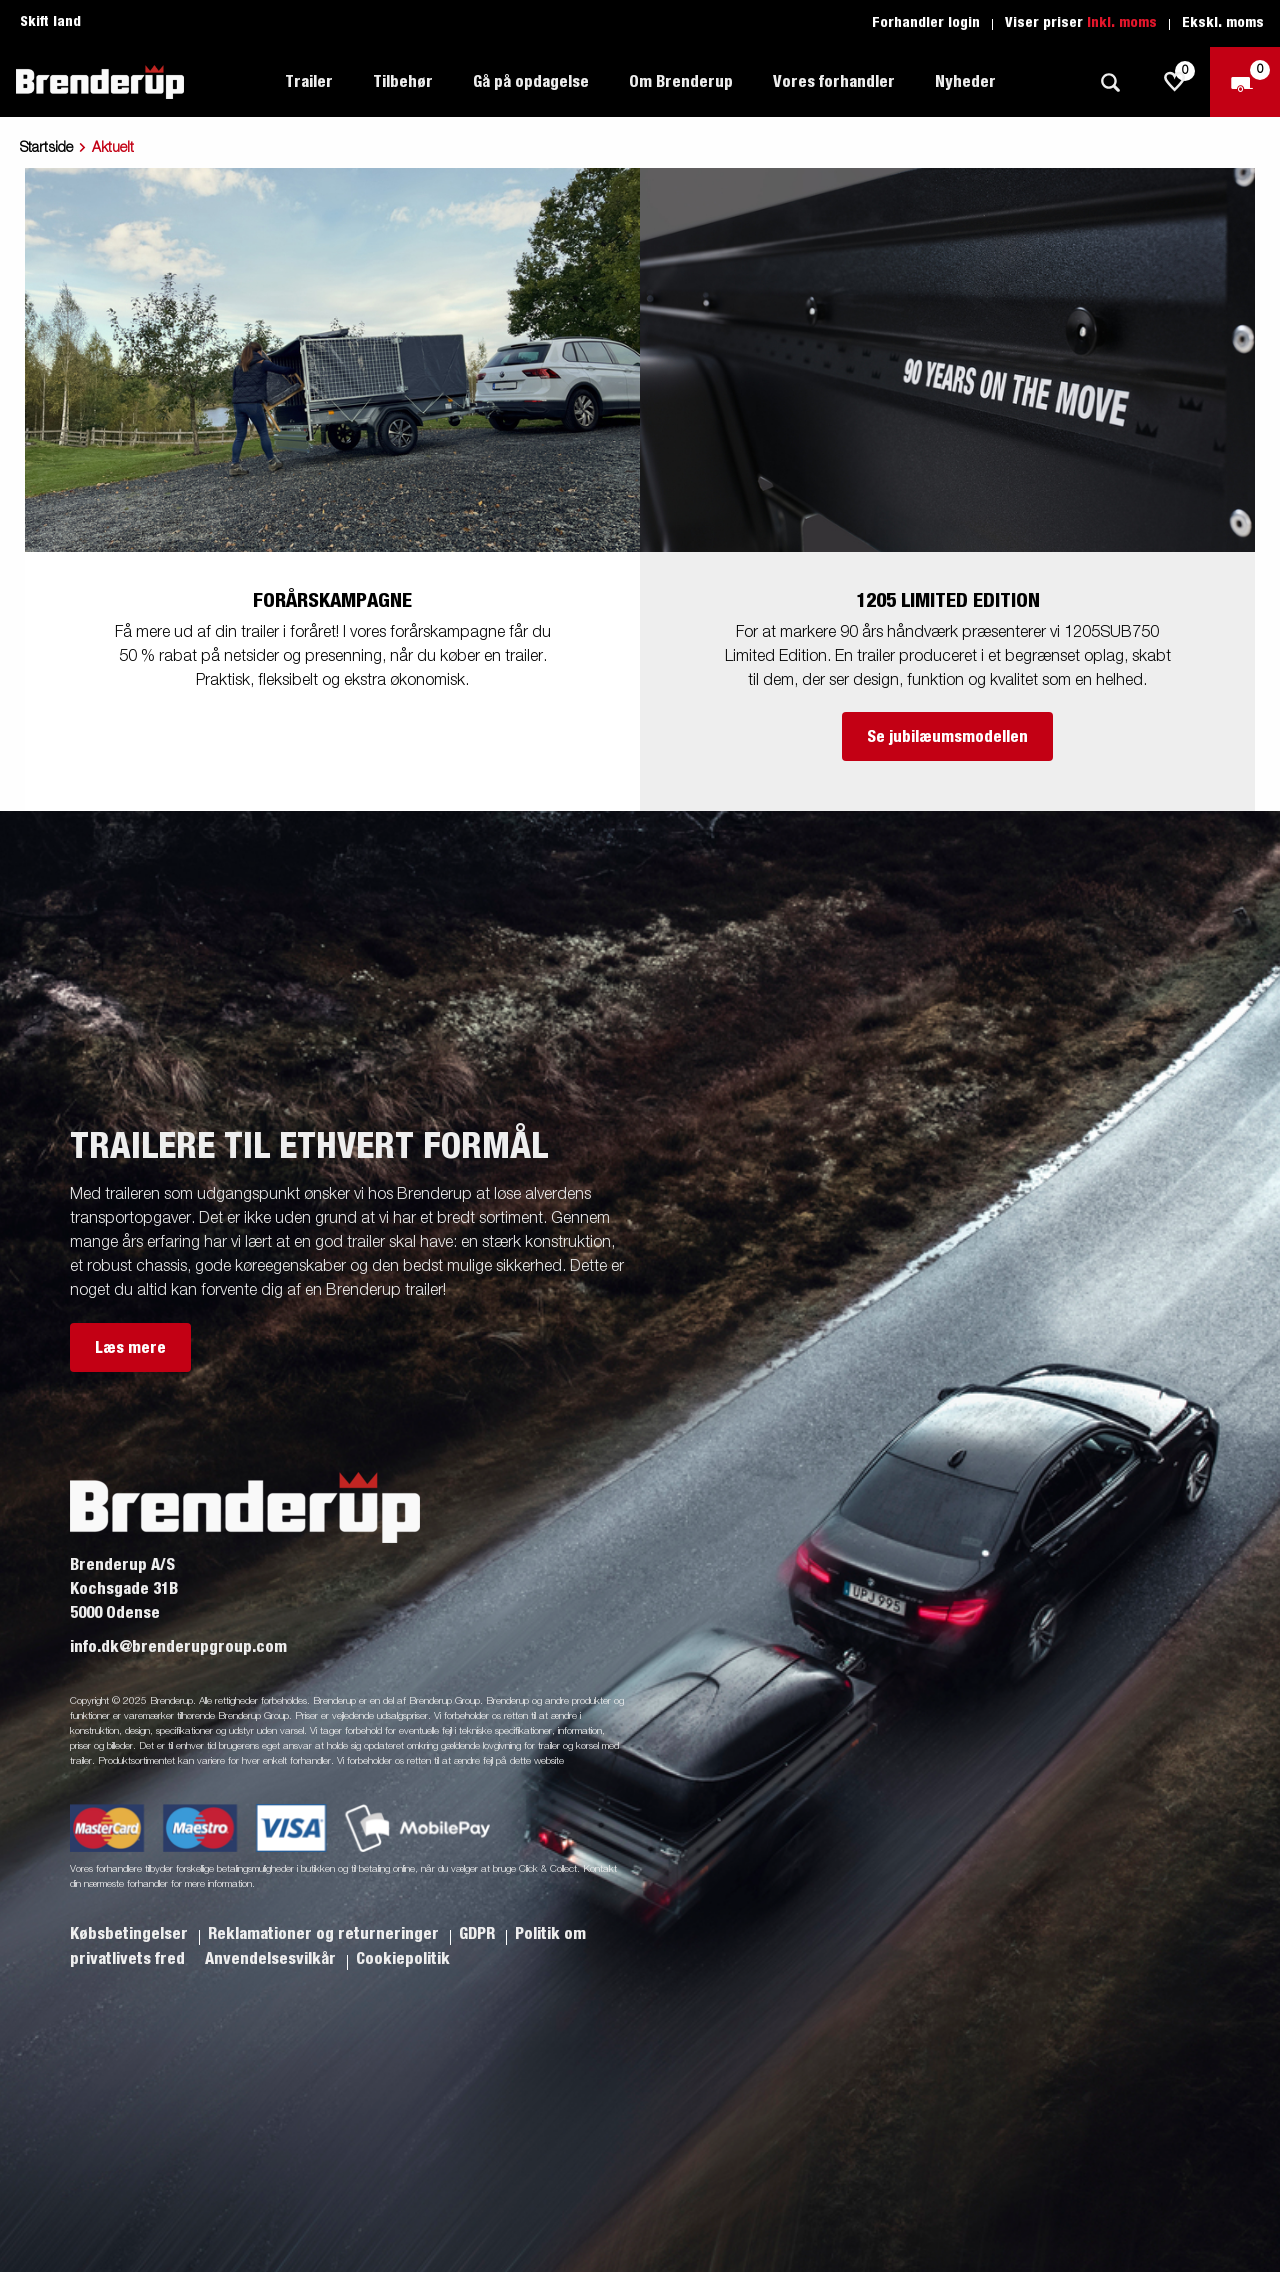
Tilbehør (403, 82)
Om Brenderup (681, 82)
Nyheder (965, 82)
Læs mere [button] (130, 1348)
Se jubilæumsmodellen (947, 737)
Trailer (309, 82)
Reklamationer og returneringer (325, 1934)
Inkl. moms (1122, 23)
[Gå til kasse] (1245, 82)
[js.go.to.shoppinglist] (1175, 82)
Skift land (50, 22)
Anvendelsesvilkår (272, 1959)
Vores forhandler (834, 82)
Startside (46, 148)
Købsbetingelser (131, 1934)
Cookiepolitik (403, 1959)
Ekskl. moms (1223, 23)
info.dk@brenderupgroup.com (178, 1647)
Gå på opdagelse (531, 82)
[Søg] (1110, 82)
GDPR (479, 1934)
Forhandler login (926, 23)
